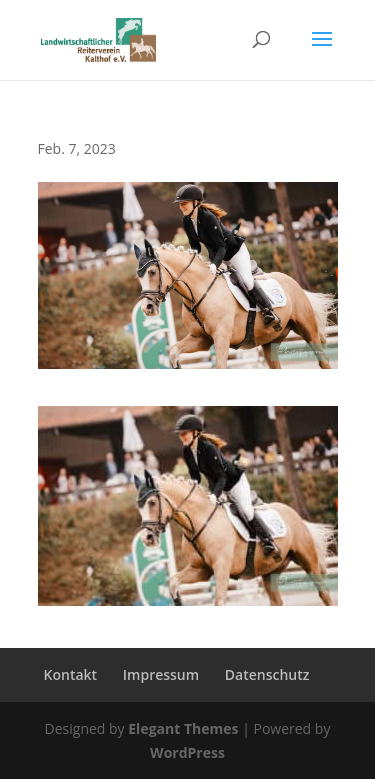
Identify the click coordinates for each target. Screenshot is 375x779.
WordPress (187, 752)
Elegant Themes (183, 728)
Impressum (161, 674)
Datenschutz (267, 674)
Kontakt (71, 674)
